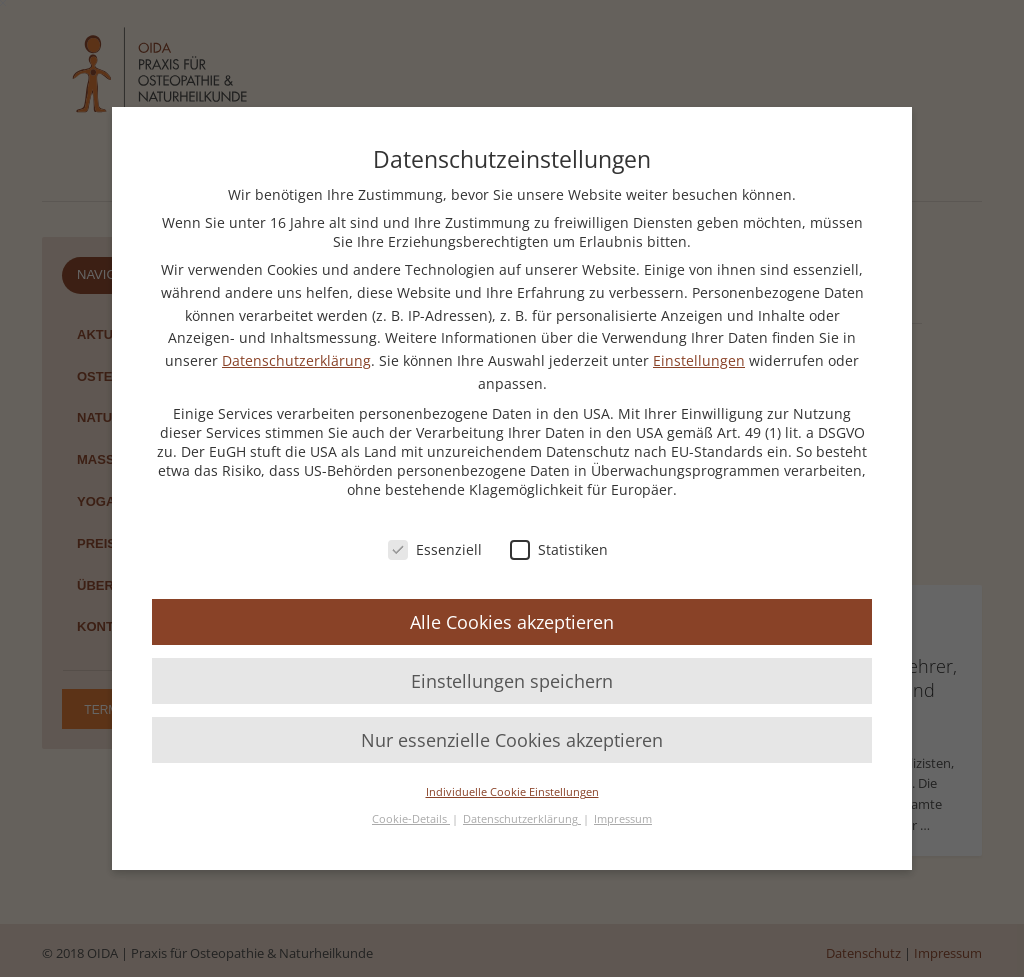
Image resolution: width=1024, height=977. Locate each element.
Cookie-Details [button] (411, 819)
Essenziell (435, 549)
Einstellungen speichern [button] (512, 681)
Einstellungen (699, 360)
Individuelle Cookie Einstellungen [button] (512, 792)
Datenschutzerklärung (296, 360)
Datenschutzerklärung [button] (522, 819)
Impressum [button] (623, 819)
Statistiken (559, 549)
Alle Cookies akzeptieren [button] (512, 622)
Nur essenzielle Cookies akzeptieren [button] (512, 740)
